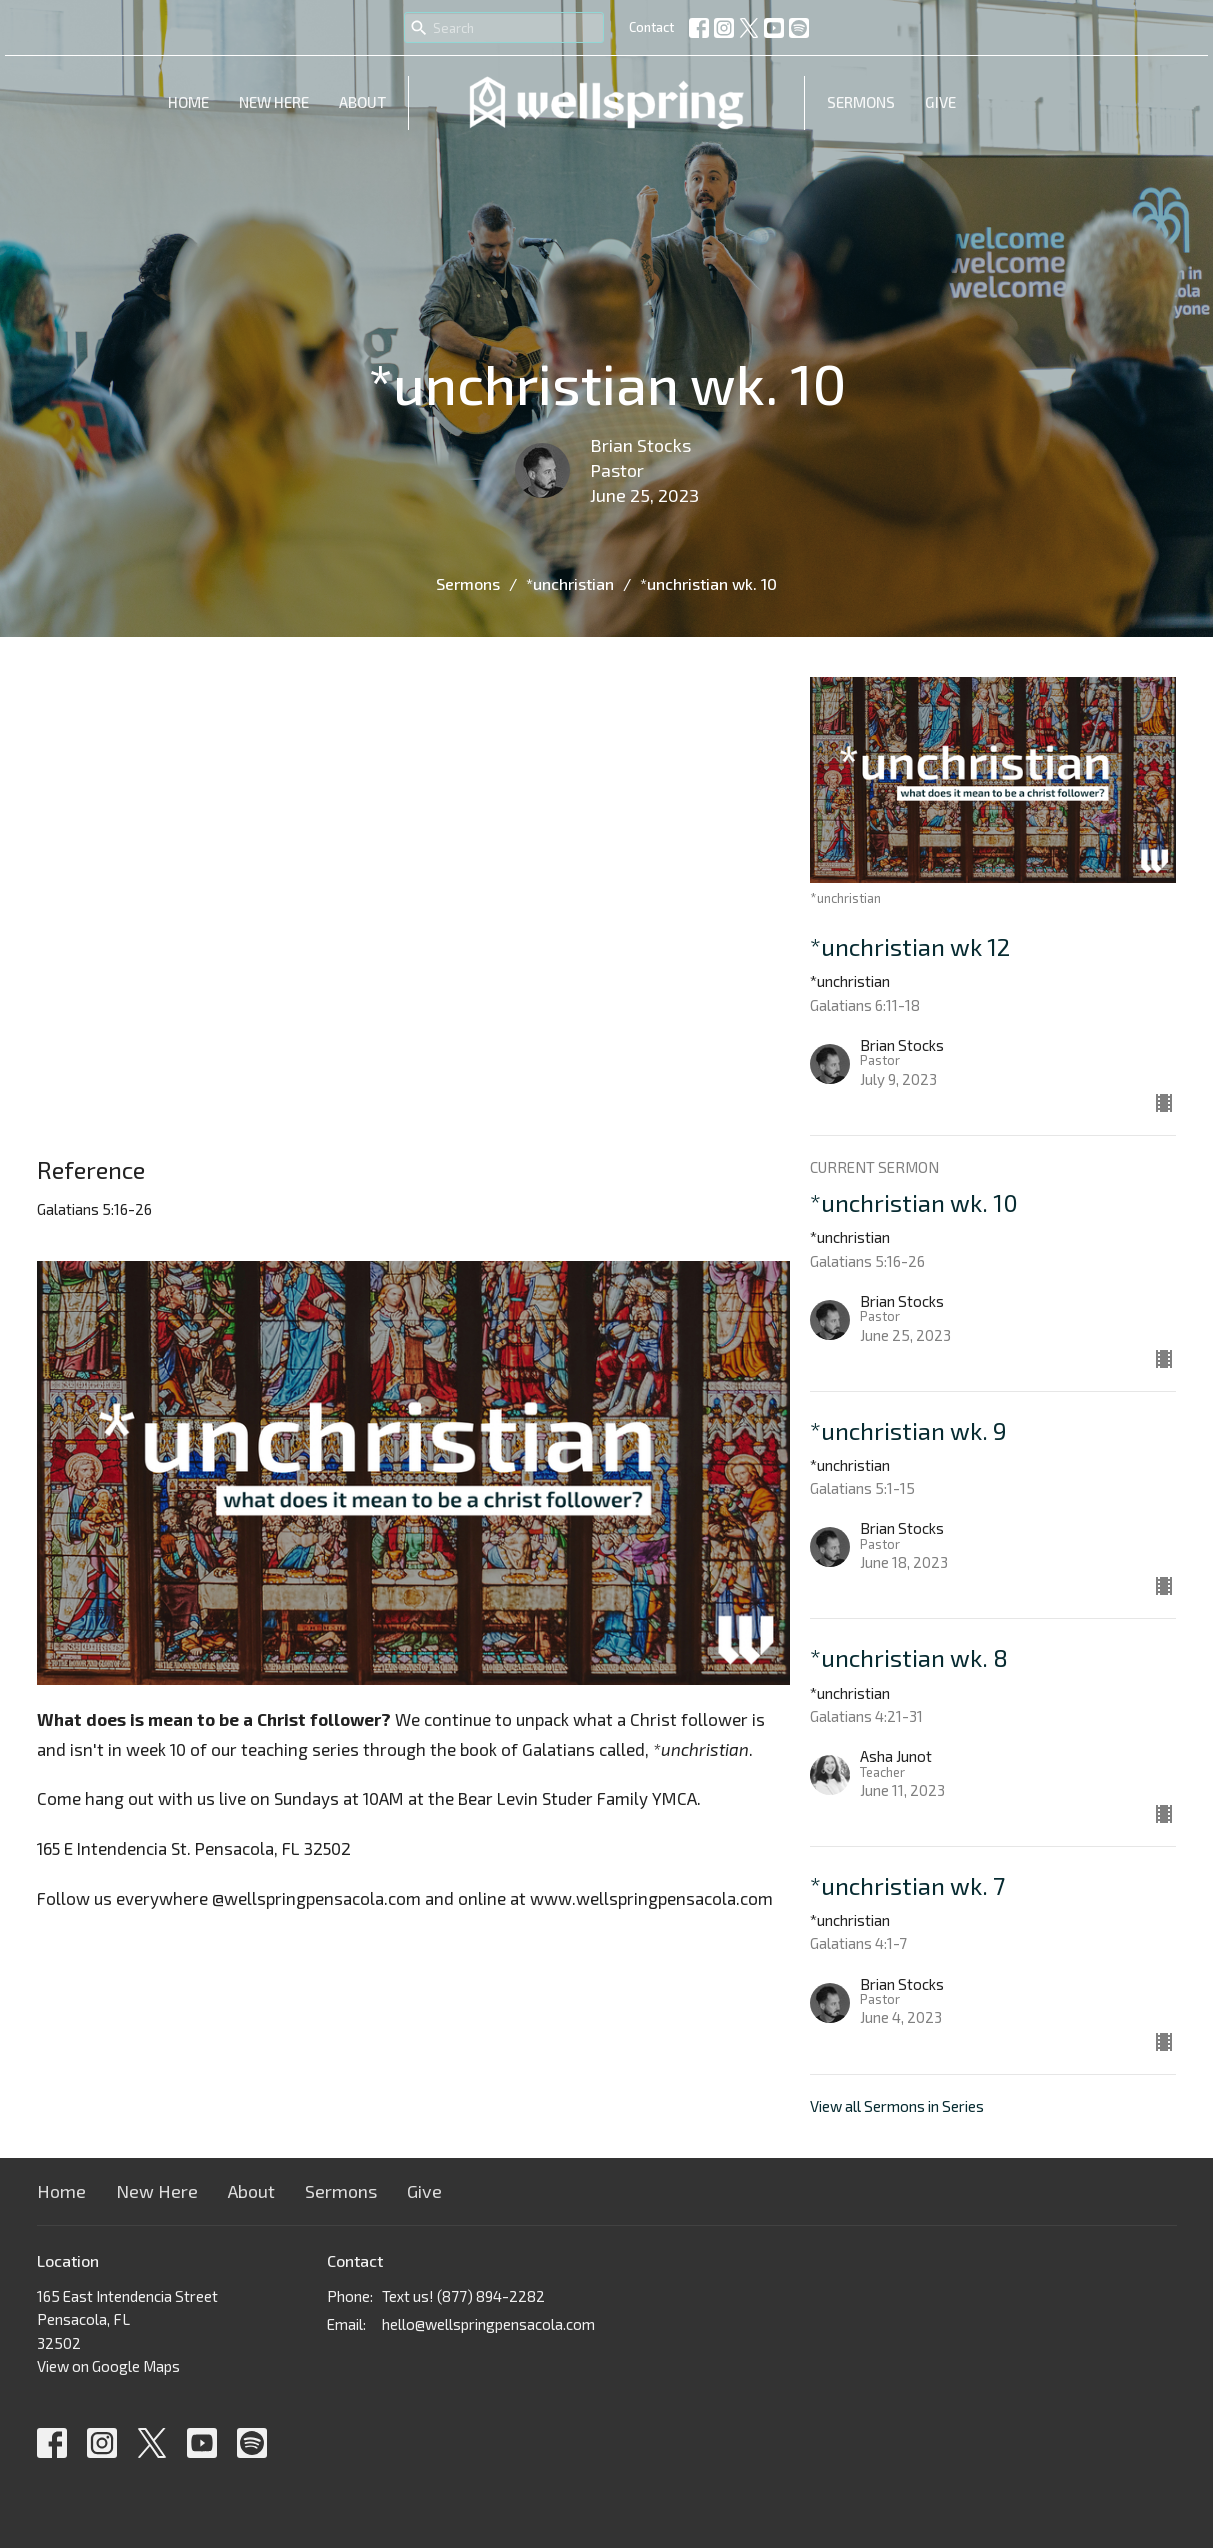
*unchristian (570, 583)
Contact (651, 27)
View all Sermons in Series (897, 2106)
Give (940, 102)
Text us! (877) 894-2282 (463, 2296)
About (362, 102)
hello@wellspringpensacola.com (488, 2324)
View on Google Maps (108, 2366)
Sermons (861, 102)
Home (188, 102)
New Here (274, 102)
